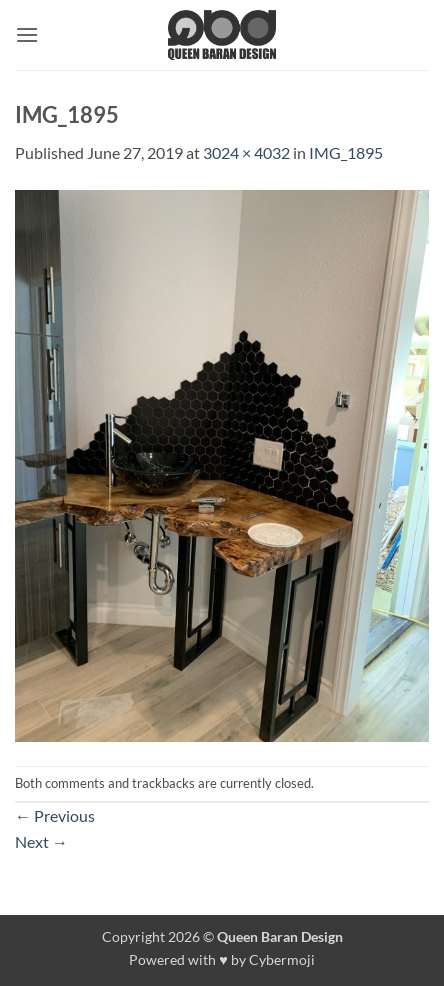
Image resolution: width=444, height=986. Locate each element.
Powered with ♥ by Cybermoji (222, 959)
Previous (55, 815)
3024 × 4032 (246, 152)
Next (41, 841)
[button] (27, 34)
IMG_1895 (346, 152)
